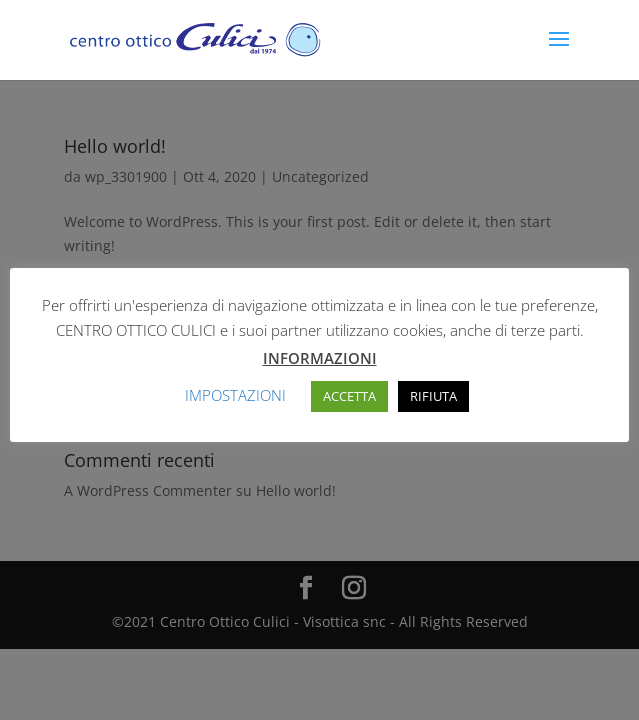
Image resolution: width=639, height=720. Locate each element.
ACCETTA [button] (349, 396)
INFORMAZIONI (320, 358)
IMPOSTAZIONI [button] (235, 395)
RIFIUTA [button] (433, 396)
